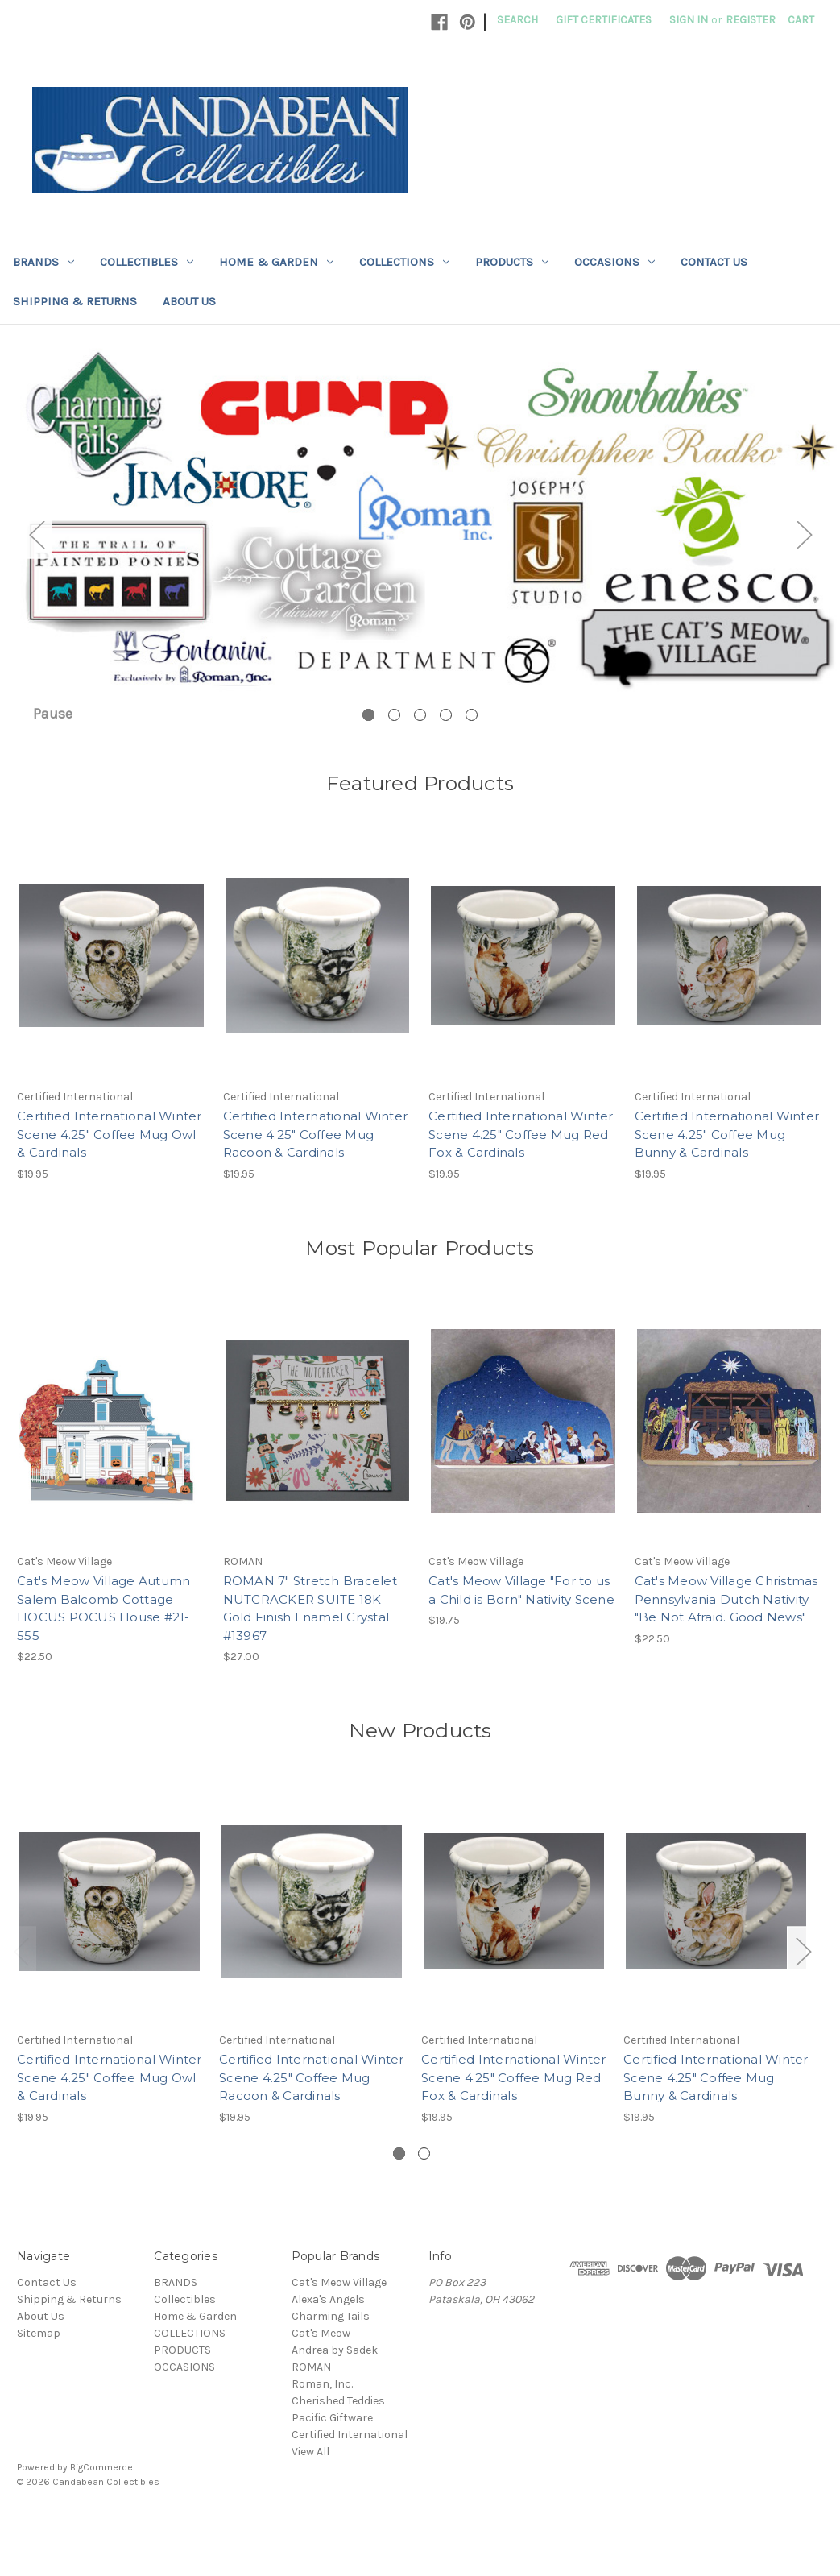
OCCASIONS (614, 262)
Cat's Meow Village (339, 2335)
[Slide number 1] (420, 561)
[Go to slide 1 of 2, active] (399, 2207)
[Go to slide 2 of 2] (424, 2207)
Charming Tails (331, 2369)
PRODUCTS (511, 262)
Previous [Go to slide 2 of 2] (21, 2003)
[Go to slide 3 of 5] (420, 768)
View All (310, 2505)
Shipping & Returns (75, 301)
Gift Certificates (604, 20)
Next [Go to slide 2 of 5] (804, 561)
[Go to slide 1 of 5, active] (368, 768)
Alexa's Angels (328, 2352)
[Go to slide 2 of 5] (394, 768)
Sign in (688, 20)
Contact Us (714, 262)
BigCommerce (101, 2520)
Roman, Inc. (322, 2437)
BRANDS (43, 262)
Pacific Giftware (332, 2471)
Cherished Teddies (338, 2454)
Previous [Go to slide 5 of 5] (36, 561)
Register (751, 20)
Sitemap (38, 2386)
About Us (189, 301)
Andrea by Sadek (335, 2403)
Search (517, 20)
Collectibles (146, 262)
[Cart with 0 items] (801, 19)
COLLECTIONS (404, 262)
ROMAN (311, 2420)
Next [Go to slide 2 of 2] (803, 2003)
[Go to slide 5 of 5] (472, 768)
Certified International (350, 2488)
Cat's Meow (321, 2386)
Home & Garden (276, 262)
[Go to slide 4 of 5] (446, 768)
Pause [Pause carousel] (52, 767)
